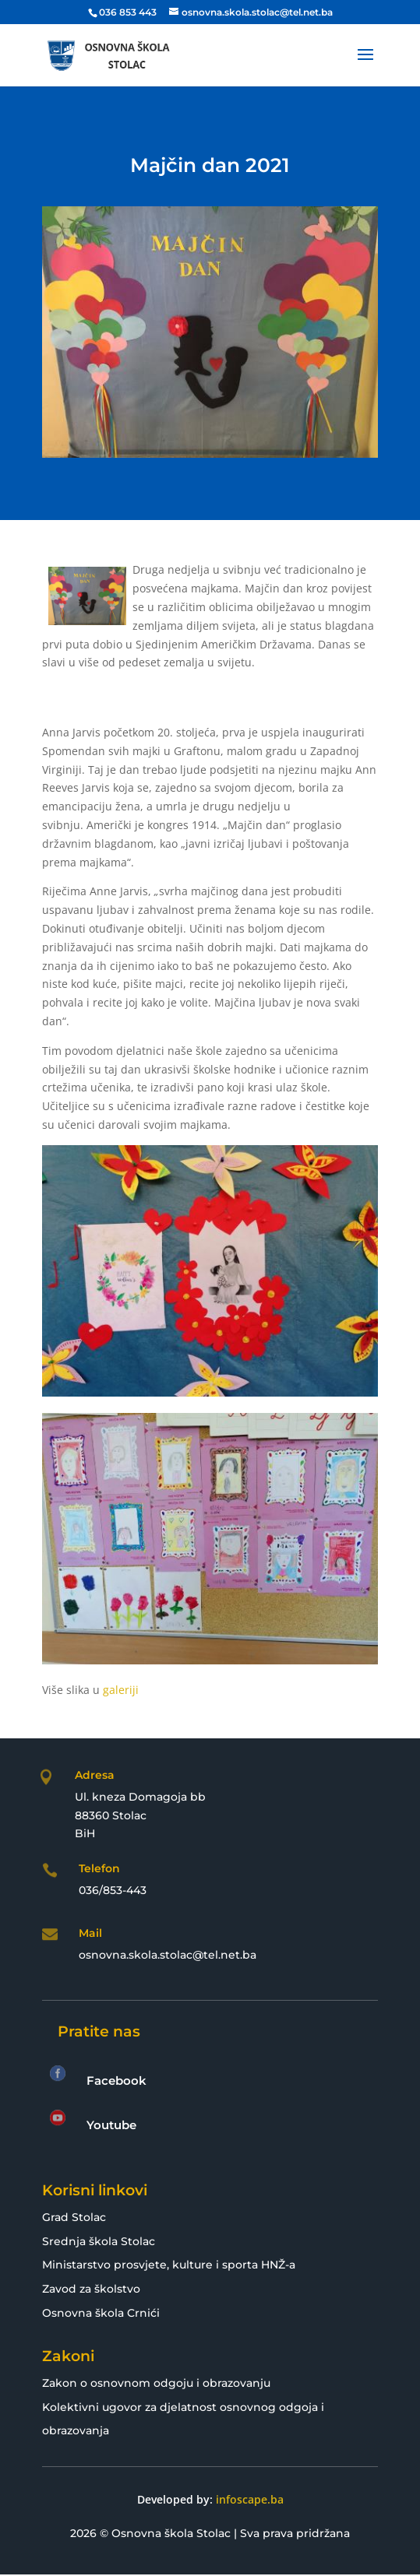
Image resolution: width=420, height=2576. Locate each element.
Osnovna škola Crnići (101, 2313)
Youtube (111, 2124)
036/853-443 (112, 1890)
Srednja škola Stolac (98, 2241)
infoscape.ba (250, 2499)
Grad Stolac (74, 2217)
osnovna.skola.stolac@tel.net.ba (167, 1955)
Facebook (116, 2080)
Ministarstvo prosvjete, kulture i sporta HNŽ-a (168, 2265)
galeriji (121, 1689)
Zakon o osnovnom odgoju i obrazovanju (156, 2383)
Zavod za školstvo (91, 2289)
